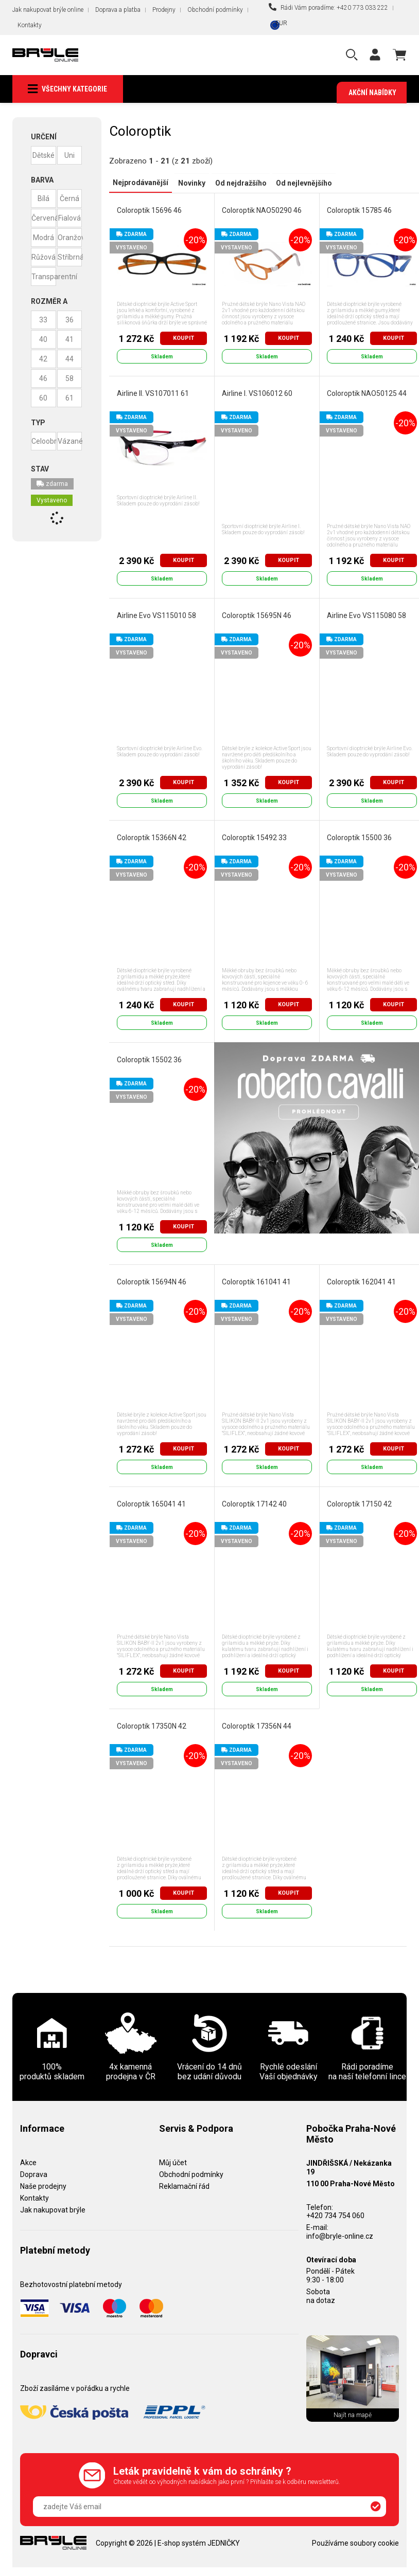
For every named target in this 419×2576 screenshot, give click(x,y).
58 (69, 379)
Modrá (43, 238)
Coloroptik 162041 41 (360, 1282)
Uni (69, 156)
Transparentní (43, 277)
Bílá (43, 199)
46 (43, 379)
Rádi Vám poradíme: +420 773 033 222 (328, 7)
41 (69, 340)
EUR (281, 23)
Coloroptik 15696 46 (148, 210)
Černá (69, 199)
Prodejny (164, 9)
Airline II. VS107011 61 (152, 393)
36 (69, 320)
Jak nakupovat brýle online (47, 9)
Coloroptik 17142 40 (253, 1504)
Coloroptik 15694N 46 (151, 1282)
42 (43, 359)
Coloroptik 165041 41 (150, 1504)
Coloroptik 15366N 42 (151, 837)
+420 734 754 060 (335, 2215)
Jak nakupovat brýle (52, 2209)
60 (43, 398)
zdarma (52, 484)
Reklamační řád (184, 2186)
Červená (43, 218)
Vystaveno (52, 500)
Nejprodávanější (139, 183)
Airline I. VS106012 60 (256, 393)
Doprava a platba (118, 9)
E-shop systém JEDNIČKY (199, 2543)
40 (43, 340)
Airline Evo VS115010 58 (156, 615)
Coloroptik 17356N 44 (256, 1726)
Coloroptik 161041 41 (255, 1282)
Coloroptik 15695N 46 (256, 615)
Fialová (69, 218)
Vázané (70, 442)
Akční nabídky (372, 92)
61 (69, 398)
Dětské (43, 156)
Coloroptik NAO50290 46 (261, 210)
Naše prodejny (43, 2186)
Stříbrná (70, 257)
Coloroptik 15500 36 (358, 837)
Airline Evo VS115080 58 (366, 615)
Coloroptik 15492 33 (253, 837)
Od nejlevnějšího (297, 183)
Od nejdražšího (235, 183)
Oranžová (70, 238)
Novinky (188, 183)
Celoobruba (43, 442)
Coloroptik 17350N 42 (151, 1726)
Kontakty (30, 25)
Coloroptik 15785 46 (358, 210)
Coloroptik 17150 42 (358, 1504)
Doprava (33, 2174)
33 (43, 320)
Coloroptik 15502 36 (148, 1060)
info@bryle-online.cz (339, 2236)
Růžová (43, 257)
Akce (28, 2162)
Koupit (183, 338)
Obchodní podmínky (215, 9)
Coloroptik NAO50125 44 (366, 393)
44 (69, 359)
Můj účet (173, 2162)
